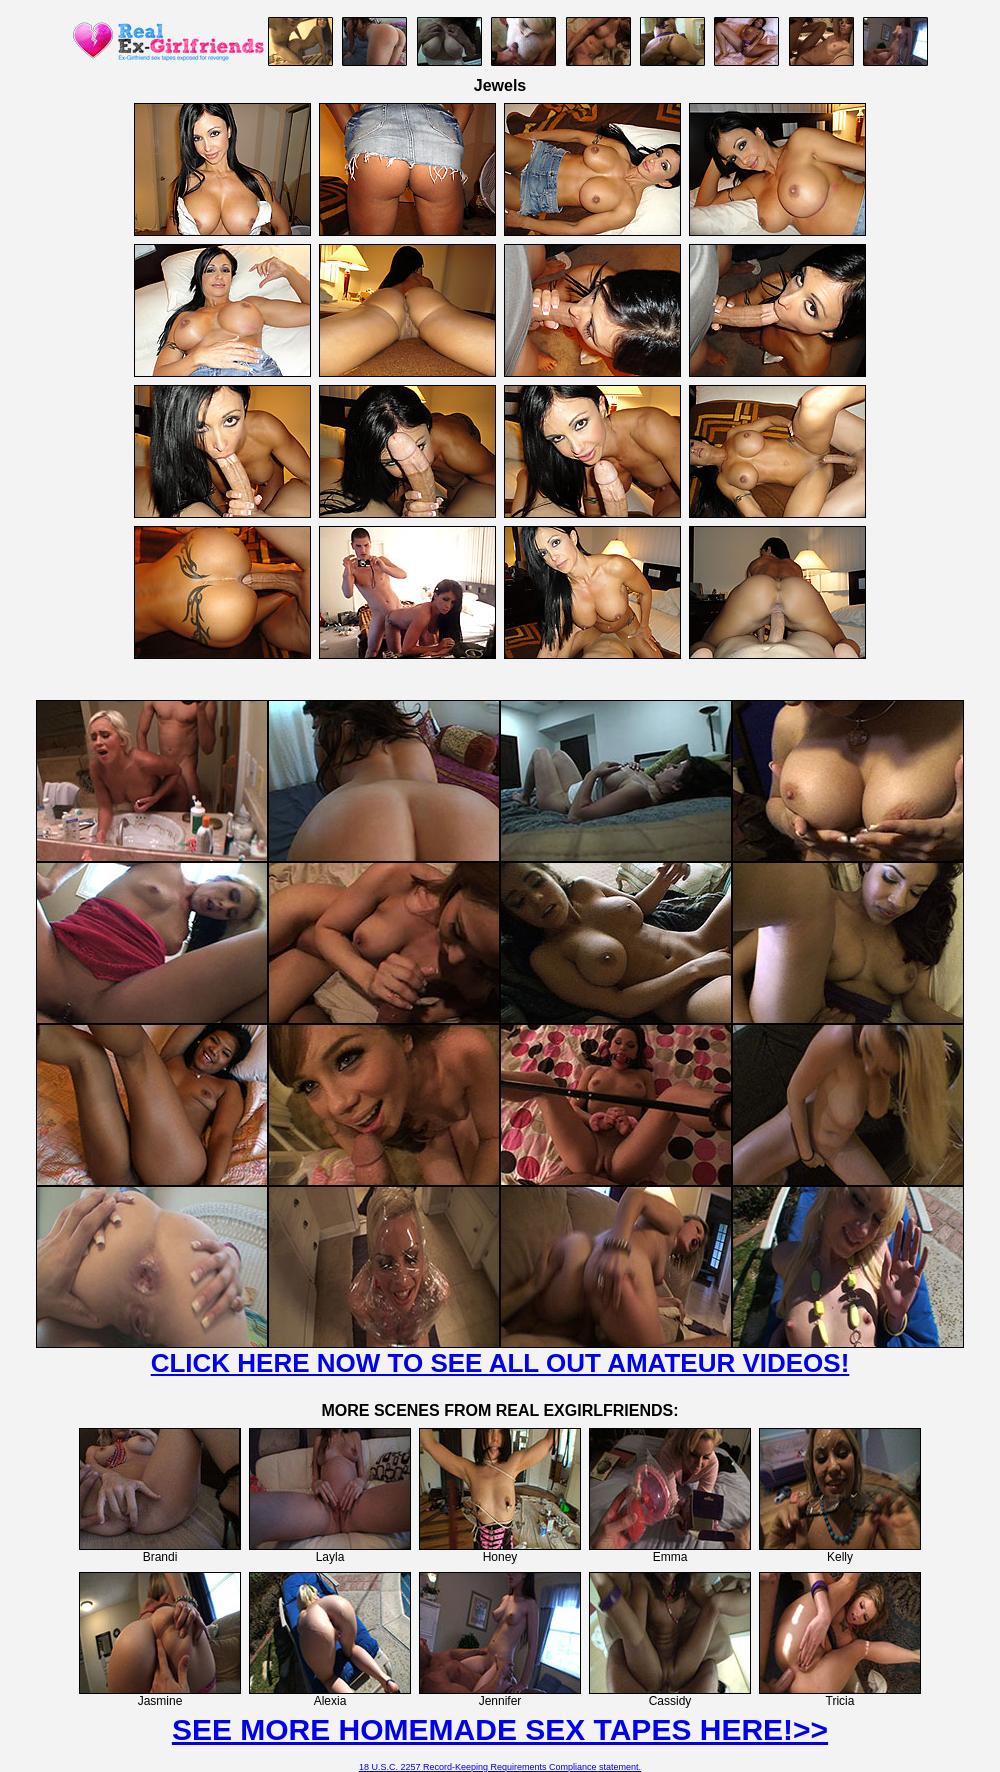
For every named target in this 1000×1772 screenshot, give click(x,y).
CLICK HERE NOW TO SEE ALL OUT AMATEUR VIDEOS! (500, 1363)
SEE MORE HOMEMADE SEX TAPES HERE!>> (500, 1729)
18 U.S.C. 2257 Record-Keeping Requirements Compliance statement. (500, 1767)
